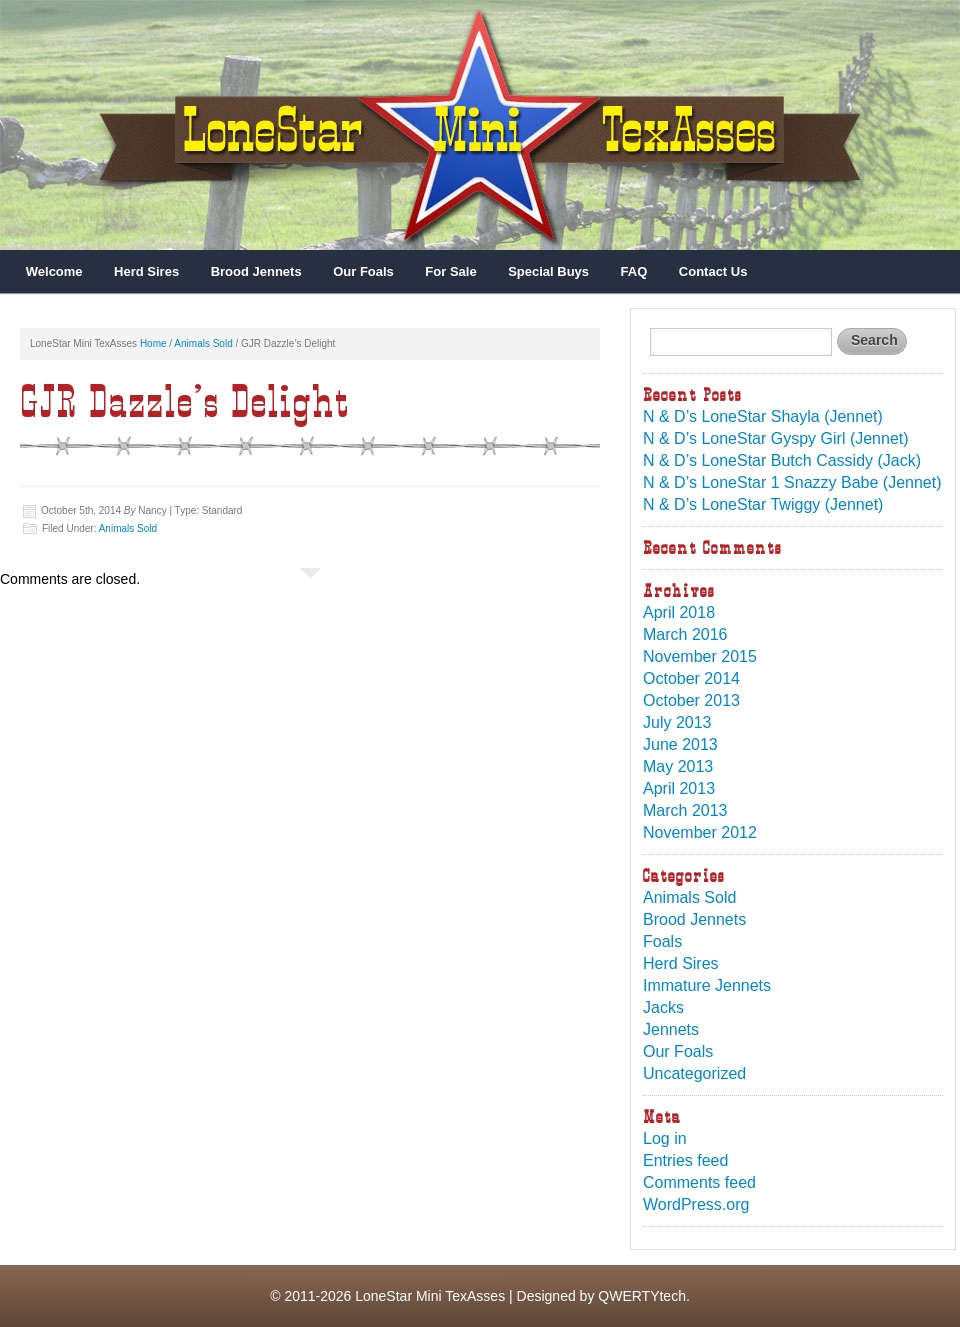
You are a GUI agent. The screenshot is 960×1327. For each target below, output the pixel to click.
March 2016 (685, 634)
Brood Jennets (256, 271)
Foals (662, 941)
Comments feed (699, 1182)
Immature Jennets (707, 985)
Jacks (663, 1007)
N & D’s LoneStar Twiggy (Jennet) (763, 504)
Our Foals (363, 271)
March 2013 (685, 810)
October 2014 (691, 678)
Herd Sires (146, 271)
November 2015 (700, 656)
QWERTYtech (642, 1296)
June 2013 (680, 744)
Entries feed (685, 1160)
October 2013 (691, 700)
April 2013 (679, 788)
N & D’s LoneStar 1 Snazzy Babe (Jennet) (792, 482)
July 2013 (677, 722)
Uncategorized (694, 1073)
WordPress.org (696, 1204)
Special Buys (548, 271)
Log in (665, 1138)
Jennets (671, 1029)
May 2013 (678, 766)
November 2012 (700, 832)
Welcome (54, 271)
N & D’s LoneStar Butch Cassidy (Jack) (782, 460)
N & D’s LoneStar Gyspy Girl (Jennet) (776, 438)
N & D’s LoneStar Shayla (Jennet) (763, 416)
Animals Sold (203, 343)
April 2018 (679, 612)
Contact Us (713, 271)
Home (153, 343)
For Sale (450, 271)
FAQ (634, 271)
